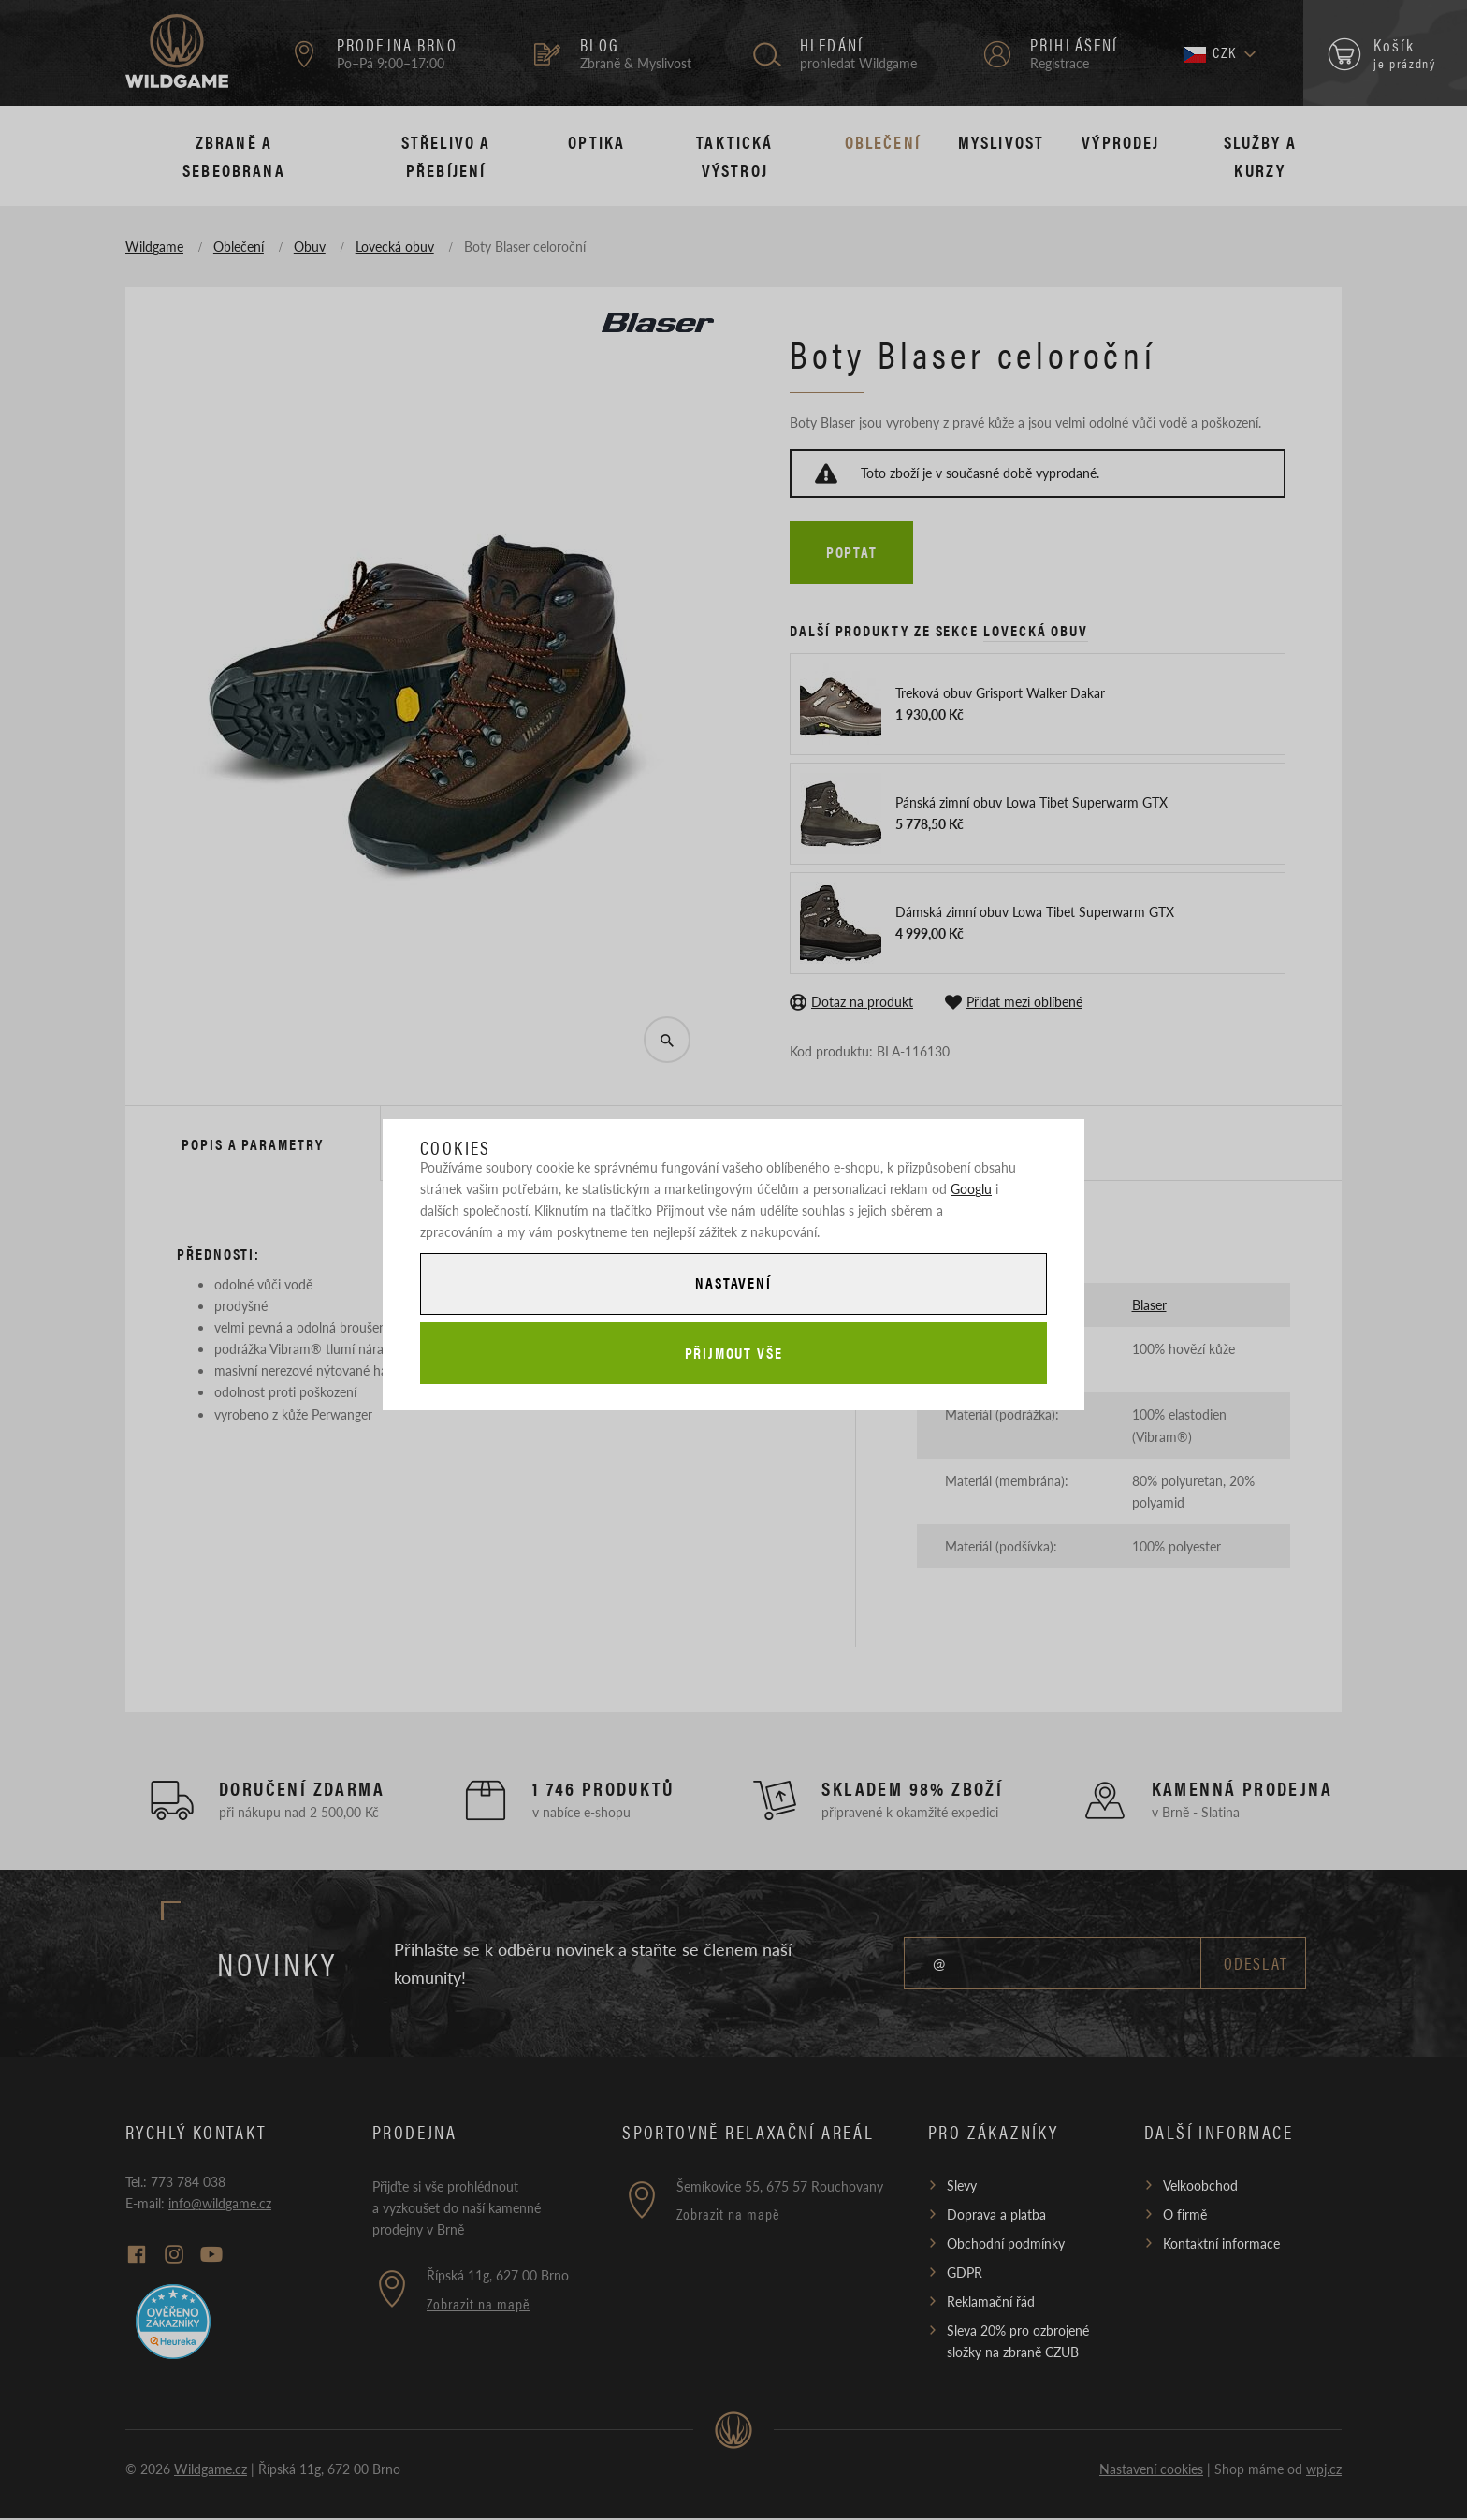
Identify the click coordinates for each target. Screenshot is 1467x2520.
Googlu (971, 1186)
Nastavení (733, 1281)
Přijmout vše (733, 1353)
